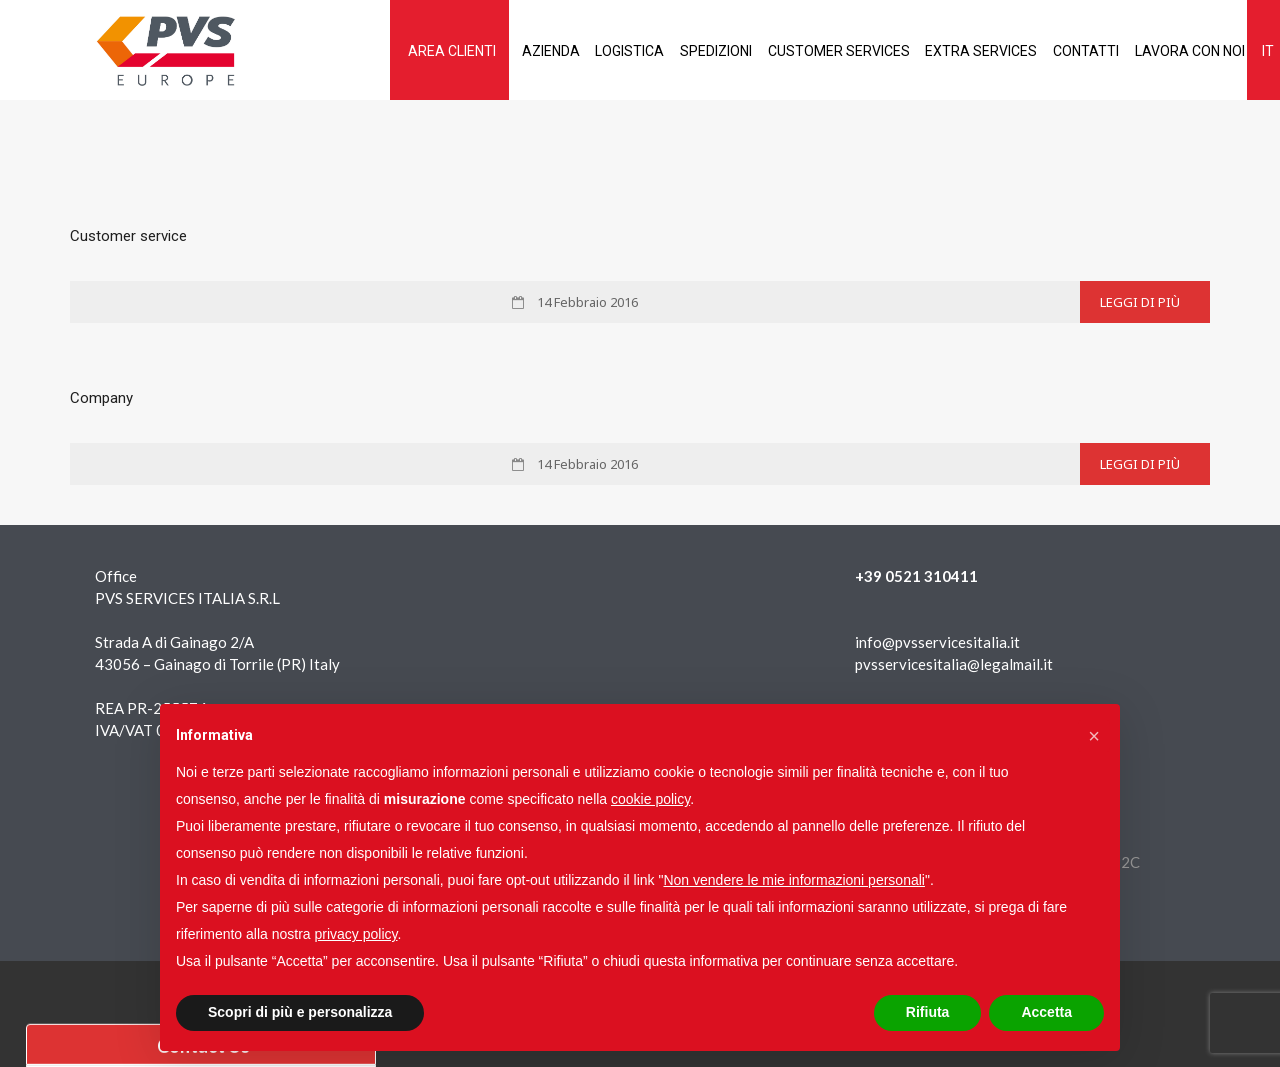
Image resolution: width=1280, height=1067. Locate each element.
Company (101, 398)
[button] (1094, 736)
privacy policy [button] (356, 934)
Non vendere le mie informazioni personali (793, 880)
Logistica (564, 51)
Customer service (128, 236)
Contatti (1058, 51)
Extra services (944, 51)
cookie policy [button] (650, 799)
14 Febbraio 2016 (586, 302)
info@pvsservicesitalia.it (937, 642)
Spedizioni (660, 51)
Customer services (792, 51)
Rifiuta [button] (928, 1012)
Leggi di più (1140, 302)
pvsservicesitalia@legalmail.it (954, 664)
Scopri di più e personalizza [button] (300, 1012)
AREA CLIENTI (368, 51)
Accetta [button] (1046, 1012)
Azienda (476, 51)
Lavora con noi (1171, 51)
